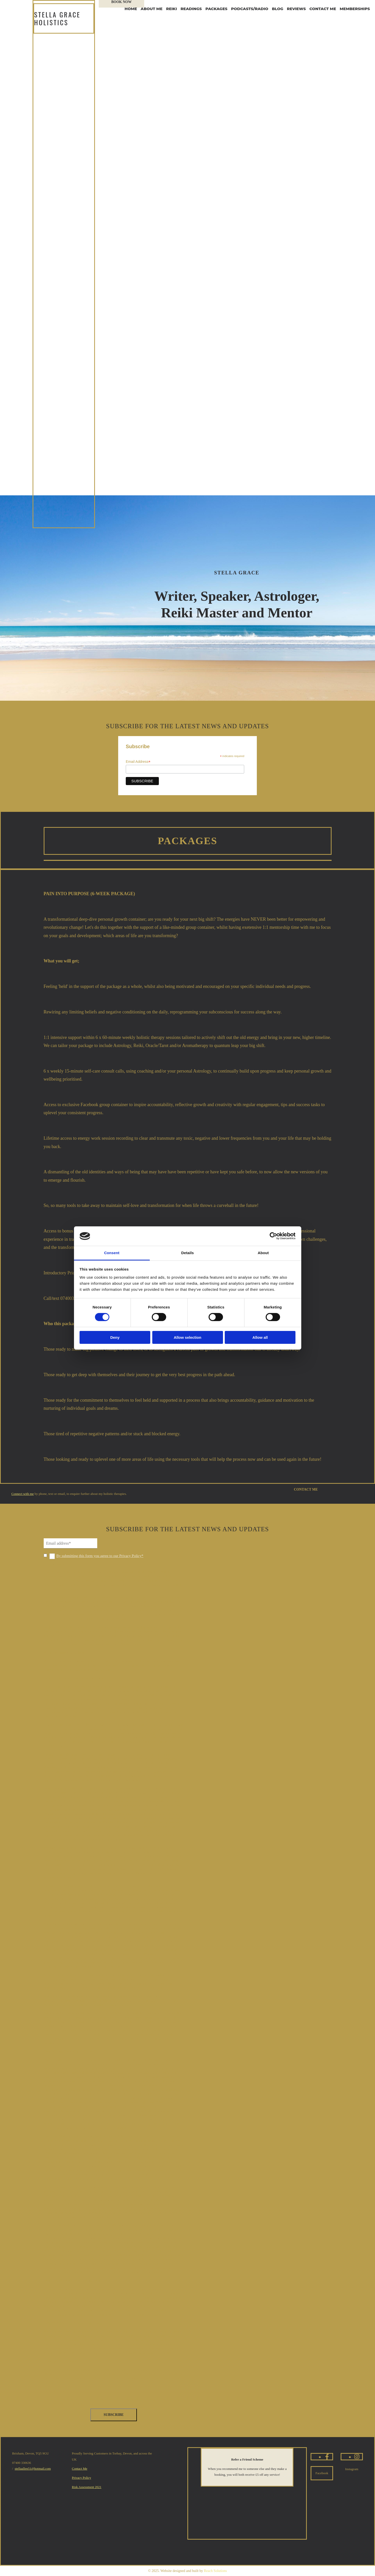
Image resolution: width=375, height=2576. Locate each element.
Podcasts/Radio (250, 8)
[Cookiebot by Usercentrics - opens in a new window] (273, 1236)
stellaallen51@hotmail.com (33, 2468)
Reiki (173, 8)
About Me (153, 8)
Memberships (355, 8)
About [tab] (263, 1253)
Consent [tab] (111, 1253)
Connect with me (22, 1494)
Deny (115, 1337)
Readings (192, 8)
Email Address (138, 761)
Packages (218, 8)
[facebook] (327, 2457)
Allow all (260, 1337)
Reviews (296, 8)
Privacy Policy (81, 2478)
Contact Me (323, 8)
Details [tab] (187, 1253)
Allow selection (187, 1337)
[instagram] (356, 2457)
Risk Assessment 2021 (87, 2487)
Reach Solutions (215, 2571)
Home (133, 8)
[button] (306, 1489)
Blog (278, 8)
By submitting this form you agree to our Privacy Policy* (99, 1556)
